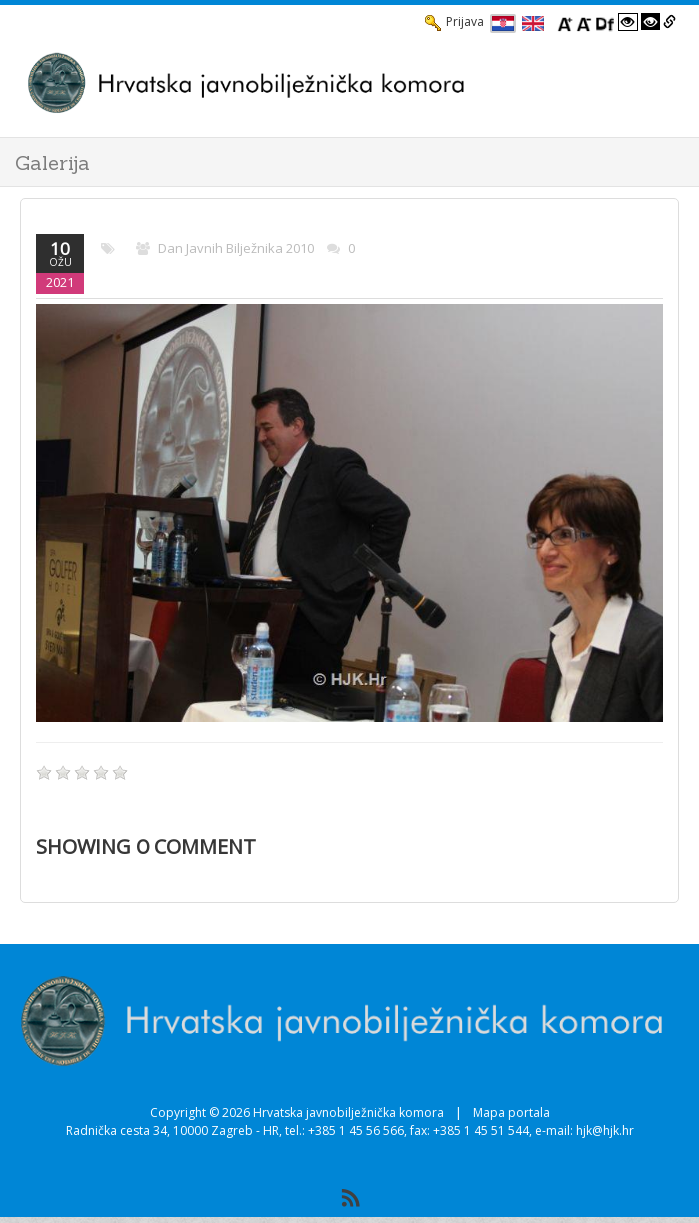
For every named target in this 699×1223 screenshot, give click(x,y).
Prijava (454, 22)
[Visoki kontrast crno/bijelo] (651, 22)
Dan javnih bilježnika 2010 (236, 248)
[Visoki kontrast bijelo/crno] (628, 22)
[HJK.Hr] (329, 83)
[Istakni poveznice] (669, 22)
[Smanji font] (584, 22)
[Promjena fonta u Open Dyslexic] (605, 22)
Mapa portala (511, 1112)
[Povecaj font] (565, 22)
